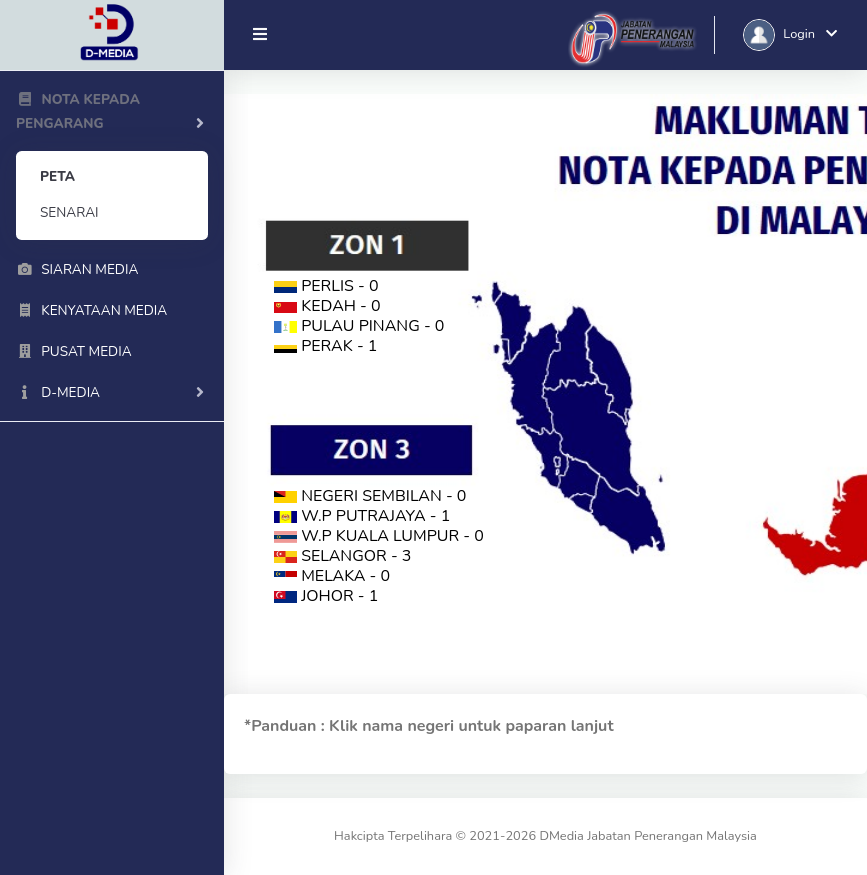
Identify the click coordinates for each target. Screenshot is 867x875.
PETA (57, 176)
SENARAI (69, 212)
